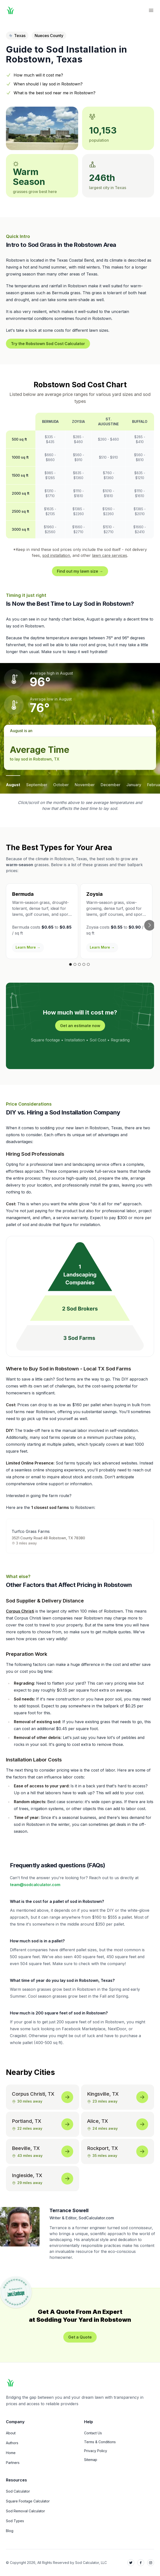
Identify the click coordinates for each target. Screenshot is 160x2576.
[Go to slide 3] (79, 964)
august (13, 784)
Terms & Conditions (100, 2442)
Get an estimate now (80, 1025)
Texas (17, 35)
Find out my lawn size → (80, 571)
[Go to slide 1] (70, 964)
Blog (9, 2531)
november (85, 784)
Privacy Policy (95, 2451)
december (110, 784)
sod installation (56, 555)
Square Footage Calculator (28, 2501)
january (133, 784)
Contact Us (93, 2433)
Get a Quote (80, 2337)
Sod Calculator (18, 2491)
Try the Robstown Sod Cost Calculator (48, 343)
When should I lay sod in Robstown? (48, 83)
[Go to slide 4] (83, 964)
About (11, 2433)
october (61, 784)
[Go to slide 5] (88, 964)
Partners (13, 2462)
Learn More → (28, 947)
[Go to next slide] (149, 925)
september (36, 784)
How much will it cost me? (38, 75)
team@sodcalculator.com (35, 1884)
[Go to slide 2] (74, 964)
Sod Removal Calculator (25, 2511)
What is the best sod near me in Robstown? (54, 92)
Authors (12, 2443)
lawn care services (109, 555)
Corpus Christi (20, 1611)
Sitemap (90, 2460)
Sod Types (15, 2521)
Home (11, 2453)
